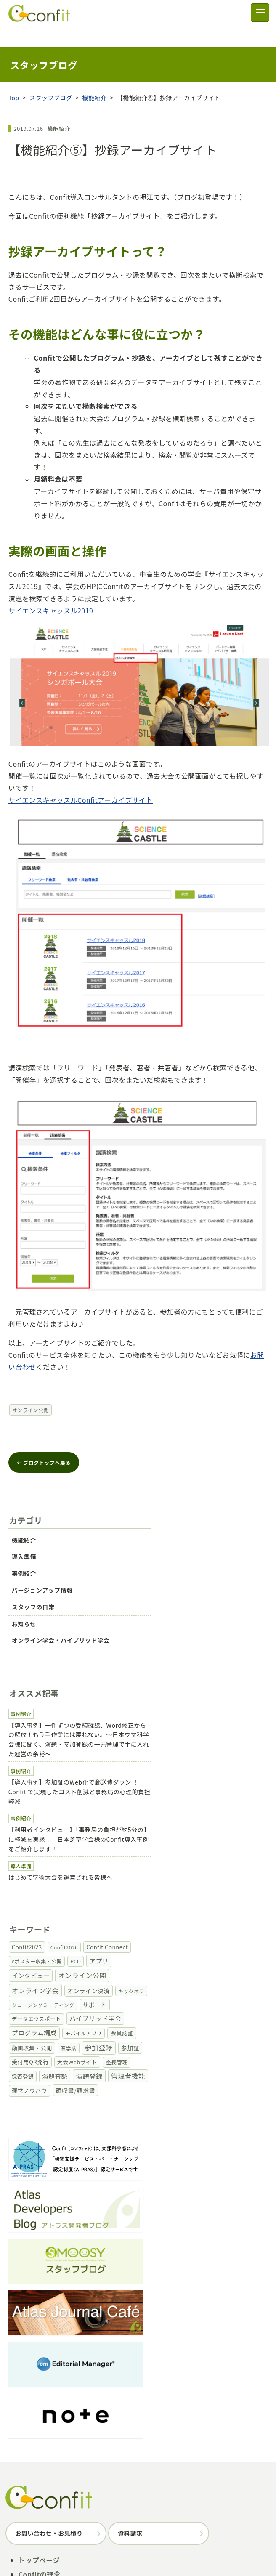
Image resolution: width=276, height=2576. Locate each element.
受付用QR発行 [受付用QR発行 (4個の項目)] (61, 1889)
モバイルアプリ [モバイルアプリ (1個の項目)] (88, 1874)
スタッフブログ (50, 77)
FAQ (25, 2419)
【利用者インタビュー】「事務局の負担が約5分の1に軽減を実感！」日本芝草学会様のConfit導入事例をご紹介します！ (131, 1750)
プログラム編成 (125, 2377)
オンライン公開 (30, 1389)
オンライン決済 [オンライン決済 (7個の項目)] (196, 1844)
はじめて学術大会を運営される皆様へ (65, 1783)
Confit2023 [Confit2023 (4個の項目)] (32, 1831)
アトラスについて (98, 2538)
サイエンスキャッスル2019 (50, 590)
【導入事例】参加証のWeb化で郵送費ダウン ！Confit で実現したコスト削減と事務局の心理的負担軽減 (137, 1712)
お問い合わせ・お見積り (48, 2312)
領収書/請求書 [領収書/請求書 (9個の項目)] (122, 1903)
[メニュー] (260, 12)
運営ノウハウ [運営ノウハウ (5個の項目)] (76, 1904)
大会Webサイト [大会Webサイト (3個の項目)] (109, 1889)
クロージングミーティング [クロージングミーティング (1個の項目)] (48, 1859)
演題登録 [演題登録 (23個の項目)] (245, 1888)
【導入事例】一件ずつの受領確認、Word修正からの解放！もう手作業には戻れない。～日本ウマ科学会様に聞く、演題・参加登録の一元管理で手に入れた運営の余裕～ (137, 1674)
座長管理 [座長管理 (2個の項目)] (148, 1889)
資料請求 (130, 2312)
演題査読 (87, 2377)
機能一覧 (32, 2367)
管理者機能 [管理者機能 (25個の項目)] (33, 1903)
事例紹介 (29, 1541)
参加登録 (59, 2377)
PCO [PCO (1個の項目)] (205, 1830)
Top (13, 77)
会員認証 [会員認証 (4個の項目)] (126, 1874)
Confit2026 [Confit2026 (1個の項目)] (69, 1830)
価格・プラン (39, 2391)
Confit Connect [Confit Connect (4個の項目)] (112, 1831)
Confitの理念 (40, 2353)
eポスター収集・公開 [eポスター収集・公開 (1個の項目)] (166, 1830)
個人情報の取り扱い (214, 2538)
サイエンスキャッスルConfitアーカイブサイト (80, 780)
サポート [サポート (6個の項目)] (100, 1859)
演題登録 (31, 2377)
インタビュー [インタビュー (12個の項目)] (36, 1844)
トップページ (39, 2339)
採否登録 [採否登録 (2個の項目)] (179, 1889)
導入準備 (29, 1524)
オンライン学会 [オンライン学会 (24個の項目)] (143, 1844)
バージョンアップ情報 (47, 1558)
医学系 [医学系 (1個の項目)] (204, 1874)
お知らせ (29, 1592)
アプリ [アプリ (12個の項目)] (228, 1830)
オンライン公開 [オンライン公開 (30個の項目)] (87, 1844)
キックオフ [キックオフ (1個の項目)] (239, 1844)
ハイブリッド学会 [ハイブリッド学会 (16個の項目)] (204, 1859)
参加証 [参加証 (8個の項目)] (26, 1889)
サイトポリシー (155, 2538)
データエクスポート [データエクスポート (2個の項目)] (145, 1860)
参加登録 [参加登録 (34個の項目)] (234, 1874)
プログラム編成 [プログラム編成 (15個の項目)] (39, 1874)
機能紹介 (94, 77)
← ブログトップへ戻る (44, 1442)
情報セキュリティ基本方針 (159, 2548)
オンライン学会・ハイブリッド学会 (66, 1608)
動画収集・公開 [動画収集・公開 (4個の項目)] (167, 1874)
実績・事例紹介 (43, 2405)
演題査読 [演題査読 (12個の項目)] (210, 1889)
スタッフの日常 (38, 1575)
